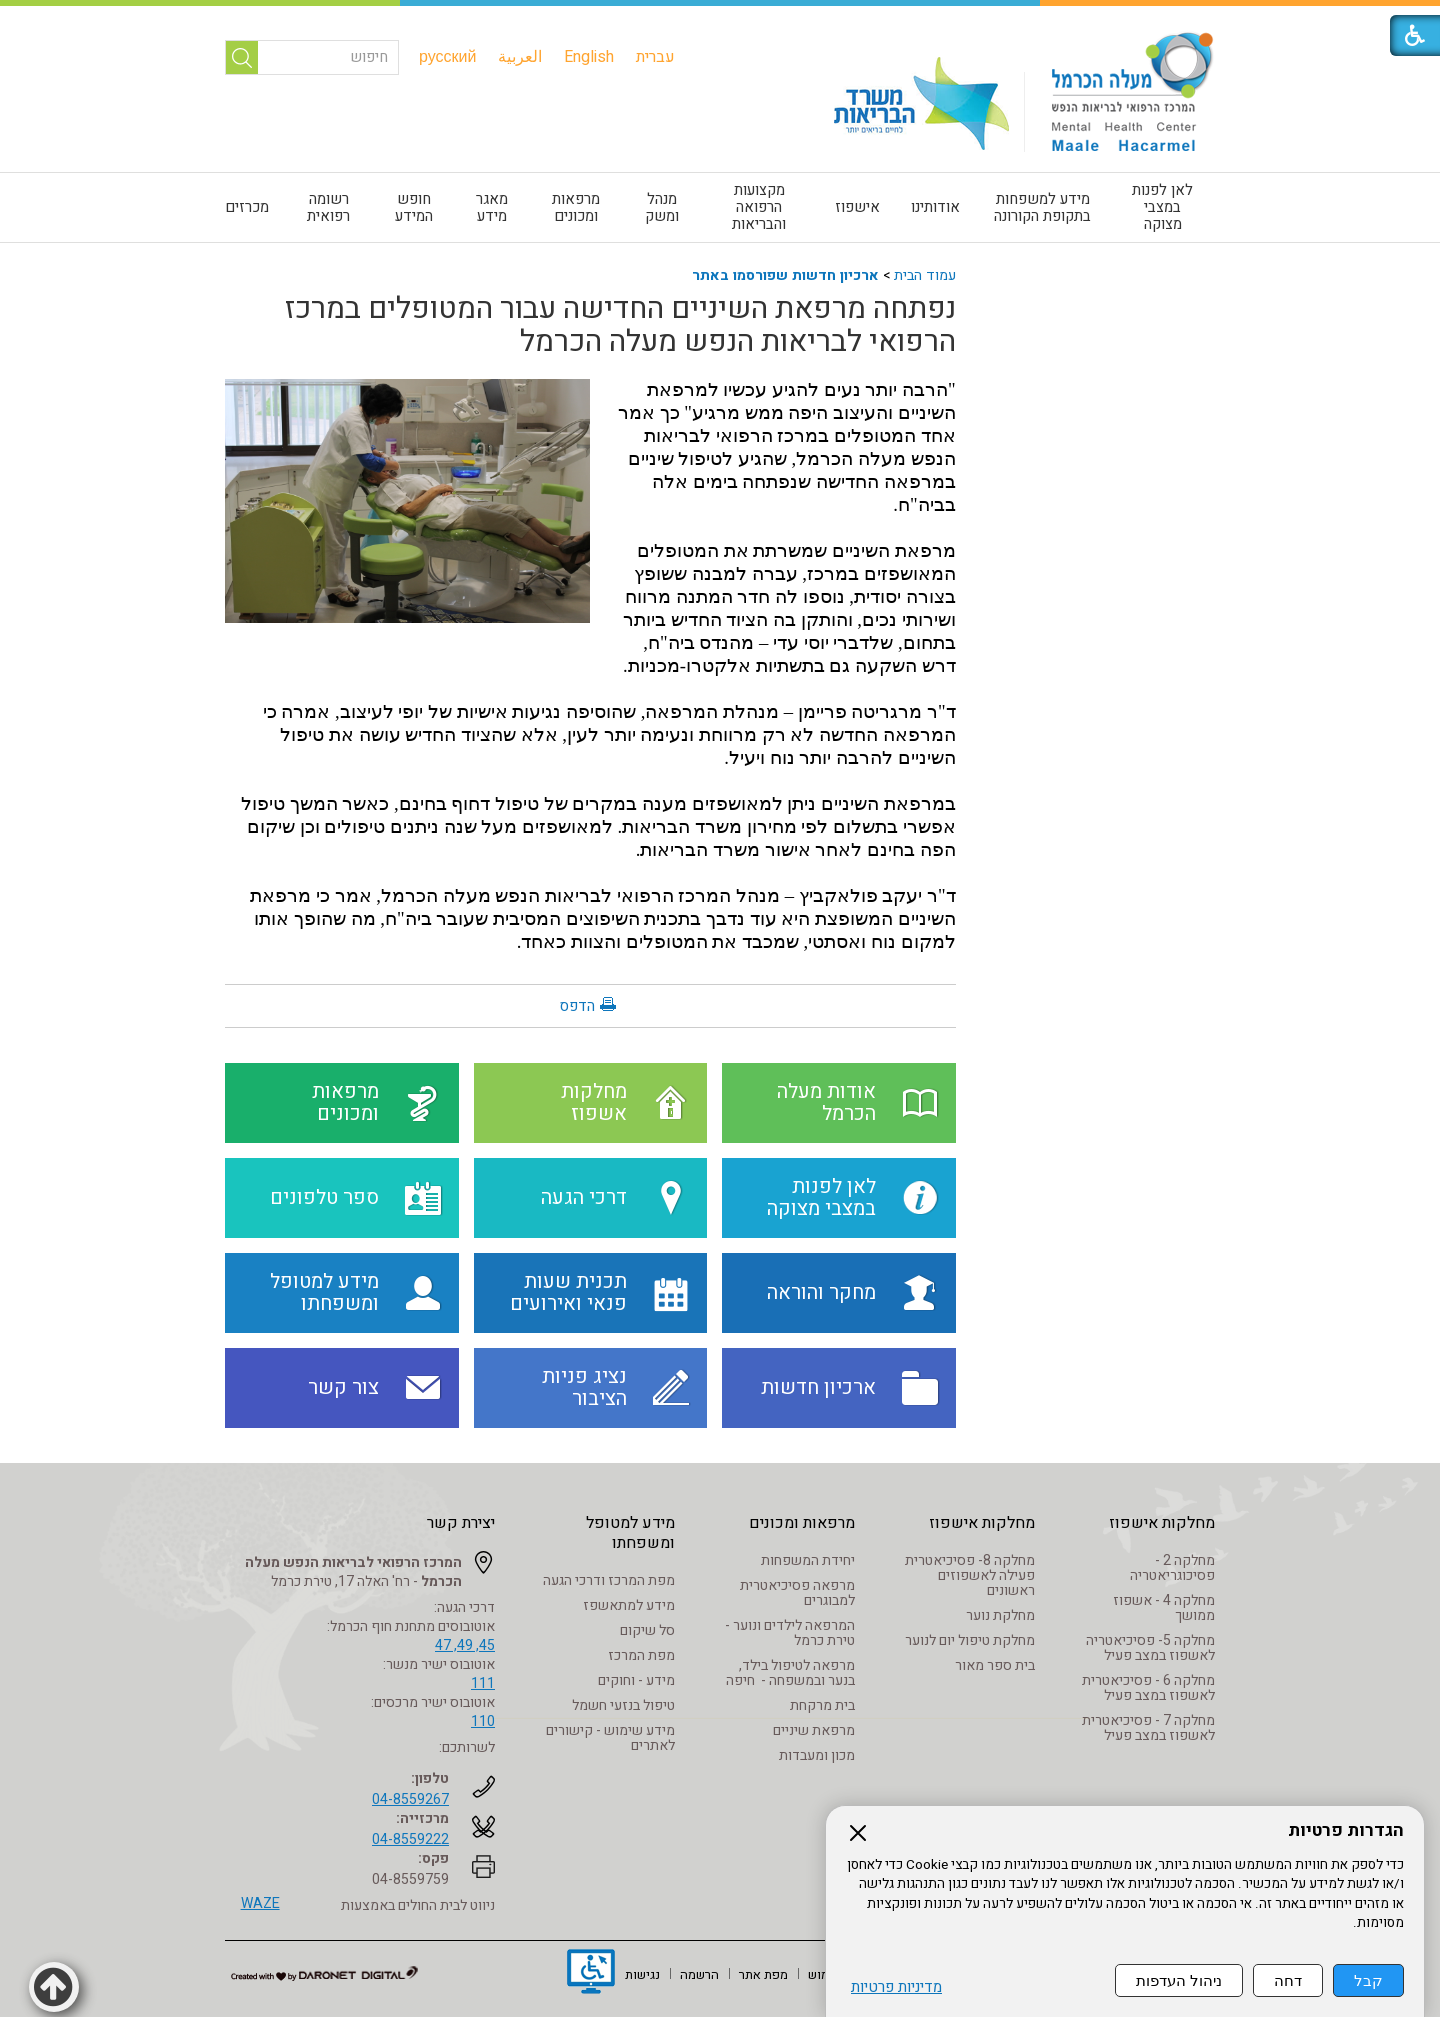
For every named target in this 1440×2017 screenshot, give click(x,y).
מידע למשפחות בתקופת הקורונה (1042, 207)
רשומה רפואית (328, 207)
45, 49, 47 (465, 1645)
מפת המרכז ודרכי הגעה (609, 1580)
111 (483, 1683)
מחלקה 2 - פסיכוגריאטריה (1172, 1568)
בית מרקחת (822, 1705)
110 (483, 1721)
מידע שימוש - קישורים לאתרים (610, 1738)
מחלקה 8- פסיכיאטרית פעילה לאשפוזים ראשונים (970, 1575)
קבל (1368, 1980)
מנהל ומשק (662, 207)
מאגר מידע (492, 207)
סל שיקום (647, 1630)
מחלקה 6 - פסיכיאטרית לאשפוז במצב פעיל (1148, 1688)
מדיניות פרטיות (896, 1987)
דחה (1288, 1980)
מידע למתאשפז (629, 1605)
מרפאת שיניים (814, 1730)
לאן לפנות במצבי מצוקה (1162, 207)
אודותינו (935, 207)
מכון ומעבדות (817, 1755)
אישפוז (857, 207)
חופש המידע (414, 207)
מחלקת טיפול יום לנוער (970, 1640)
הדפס (577, 1006)
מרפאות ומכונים (576, 207)
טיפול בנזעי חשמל (623, 1705)
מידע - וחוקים (636, 1680)
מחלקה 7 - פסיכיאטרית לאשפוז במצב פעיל (1148, 1728)
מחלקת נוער (1000, 1615)
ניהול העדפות (1179, 1980)
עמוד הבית (925, 275)
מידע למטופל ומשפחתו (630, 1533)
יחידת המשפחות (808, 1560)
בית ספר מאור (995, 1665)
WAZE (260, 1903)
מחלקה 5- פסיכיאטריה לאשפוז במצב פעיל (1150, 1648)
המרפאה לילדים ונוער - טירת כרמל (790, 1633)
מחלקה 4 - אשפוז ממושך (1164, 1608)
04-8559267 (410, 1799)
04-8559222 (410, 1839)
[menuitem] (655, 57)
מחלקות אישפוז (1162, 1523)
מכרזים (247, 207)
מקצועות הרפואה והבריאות (759, 207)
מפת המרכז (641, 1655)
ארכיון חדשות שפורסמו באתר (785, 275)
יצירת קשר (461, 1523)
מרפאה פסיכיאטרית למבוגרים (797, 1593)
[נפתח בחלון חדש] (591, 1974)
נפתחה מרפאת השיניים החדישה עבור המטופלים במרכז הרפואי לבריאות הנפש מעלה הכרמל (620, 325)
